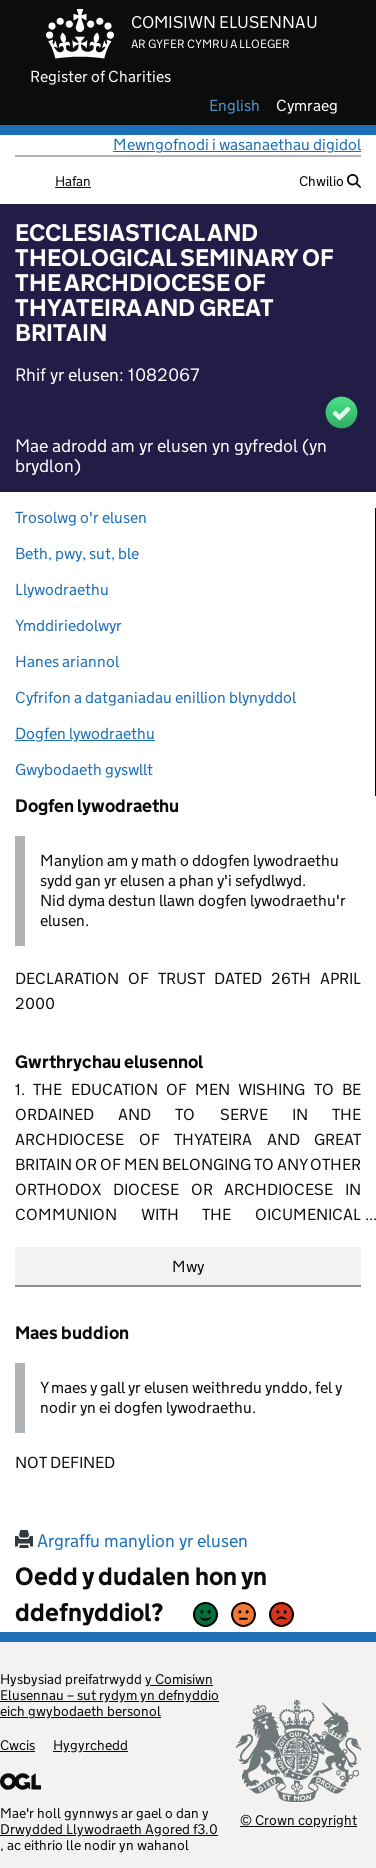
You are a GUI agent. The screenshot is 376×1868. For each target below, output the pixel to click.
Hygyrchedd (90, 1745)
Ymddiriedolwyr (68, 625)
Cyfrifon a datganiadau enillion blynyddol (155, 697)
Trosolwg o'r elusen (81, 517)
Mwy (188, 1266)
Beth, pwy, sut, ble (77, 553)
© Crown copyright (298, 1819)
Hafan (73, 181)
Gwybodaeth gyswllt (84, 769)
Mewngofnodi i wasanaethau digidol (237, 144)
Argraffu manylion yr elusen (131, 1541)
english (234, 106)
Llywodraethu (62, 589)
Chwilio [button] (330, 181)
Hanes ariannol (67, 661)
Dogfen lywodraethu (85, 733)
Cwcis (17, 1745)
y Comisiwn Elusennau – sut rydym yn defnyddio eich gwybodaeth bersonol (109, 1695)
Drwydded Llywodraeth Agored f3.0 (109, 1829)
